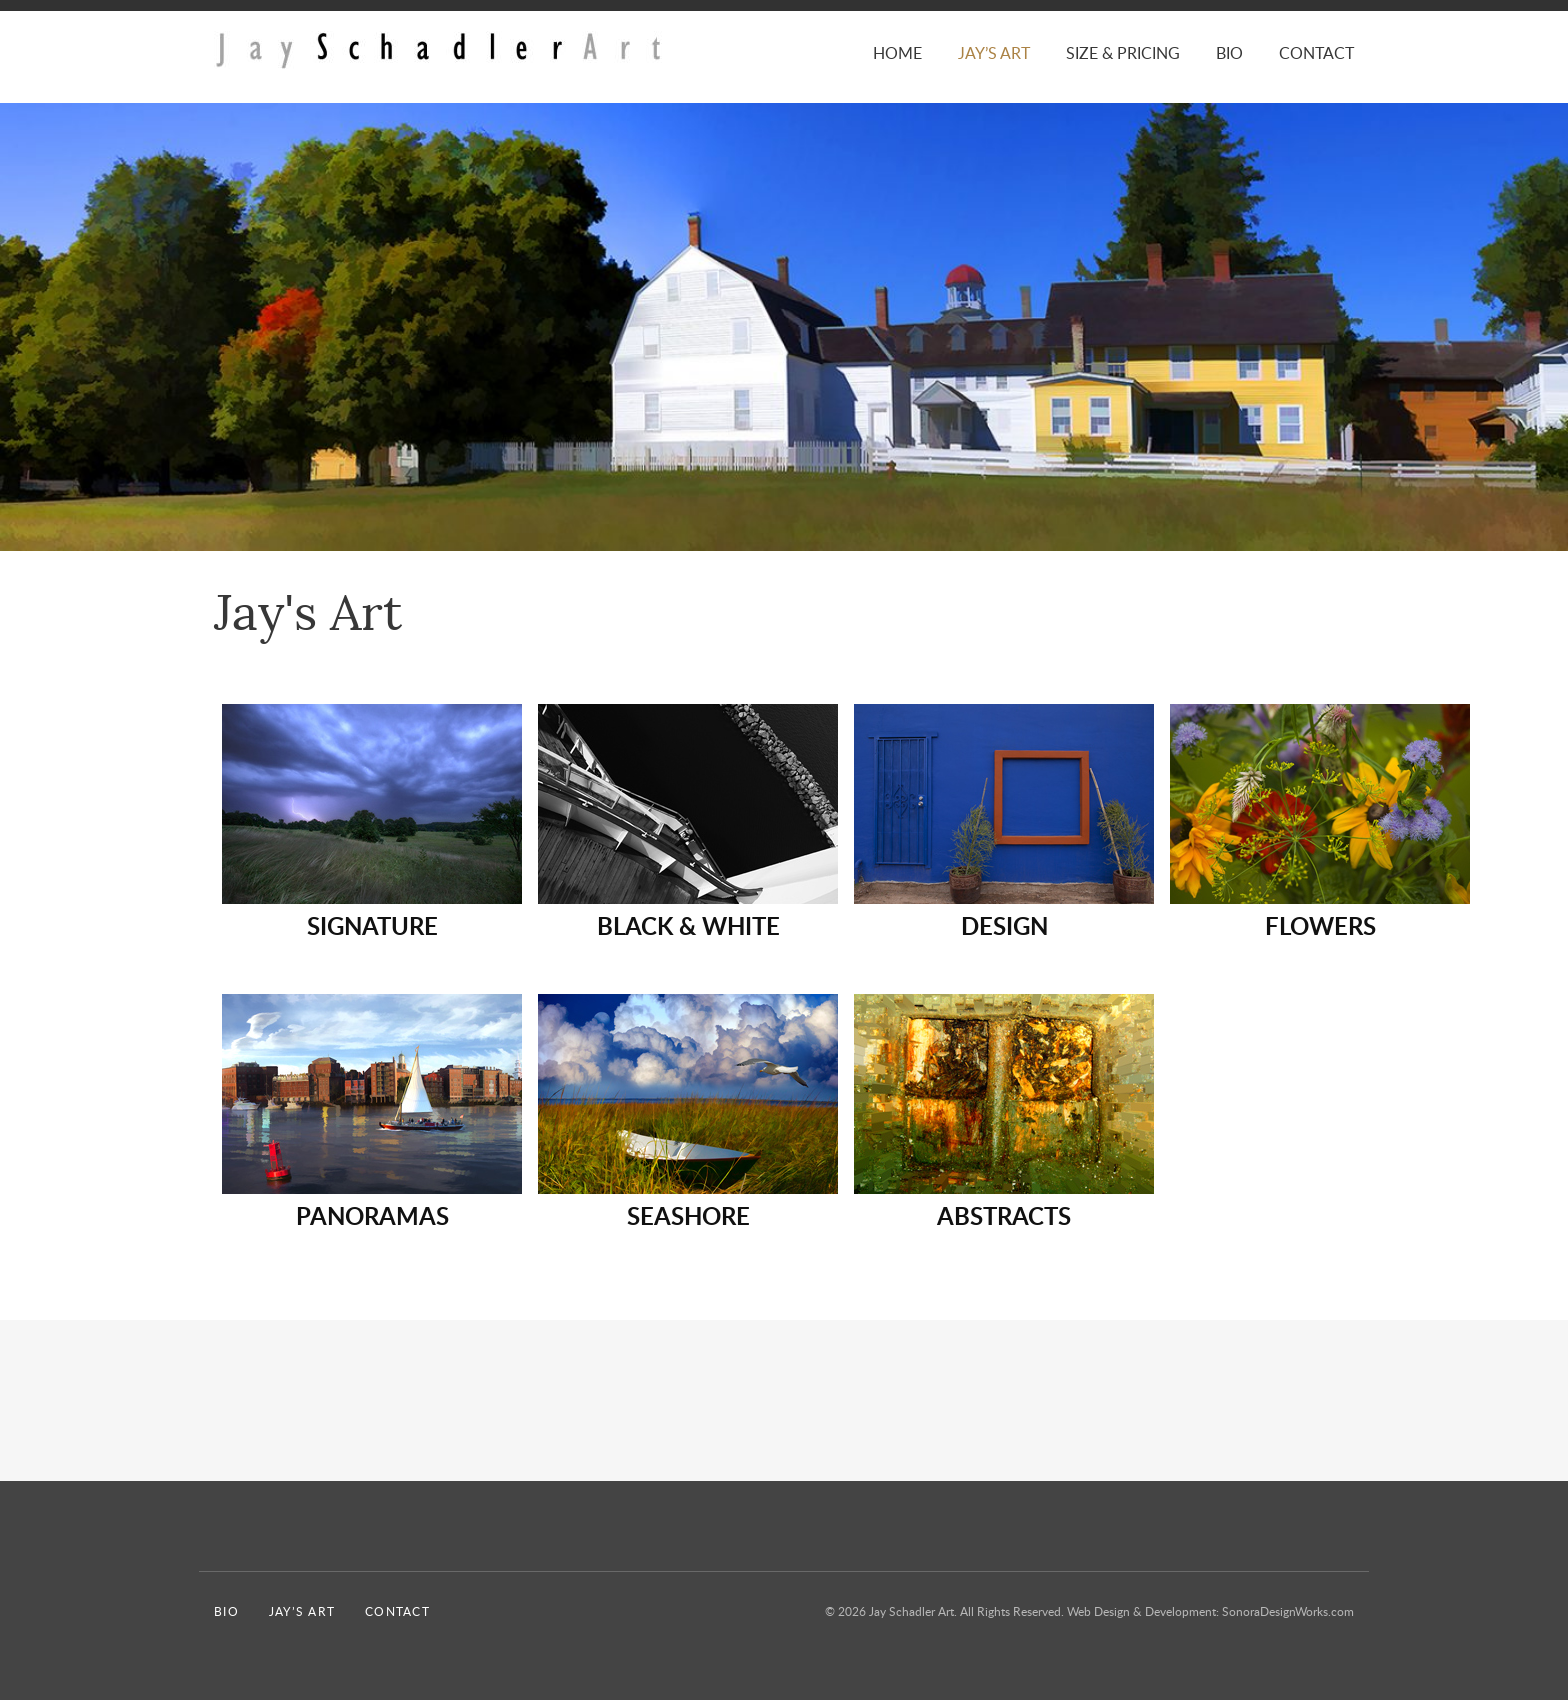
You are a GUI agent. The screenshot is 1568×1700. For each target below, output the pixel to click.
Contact (1316, 53)
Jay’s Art (994, 53)
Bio (1229, 53)
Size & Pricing (1123, 53)
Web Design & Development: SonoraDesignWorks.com (1210, 1611)
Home (897, 53)
